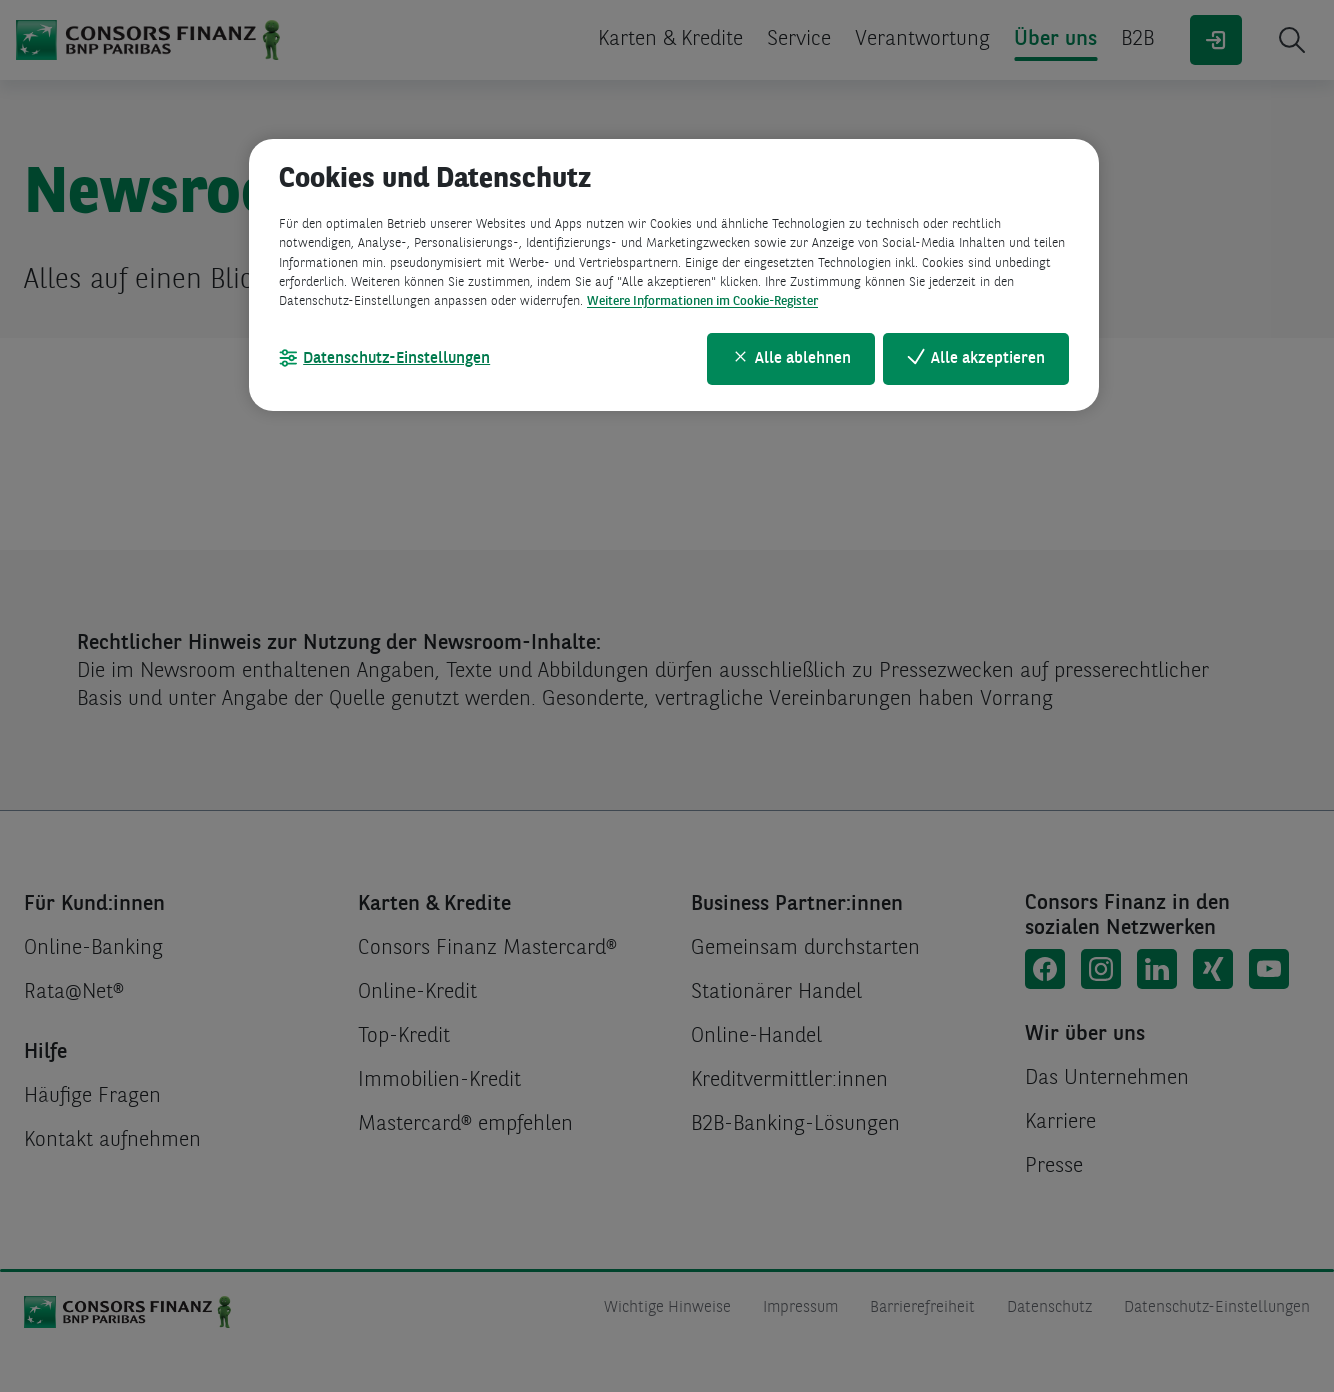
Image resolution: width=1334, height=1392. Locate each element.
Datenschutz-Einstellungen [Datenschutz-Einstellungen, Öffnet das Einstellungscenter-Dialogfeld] (396, 359)
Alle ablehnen (803, 359)
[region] (674, 275)
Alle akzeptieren (988, 359)
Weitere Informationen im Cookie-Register (702, 301)
